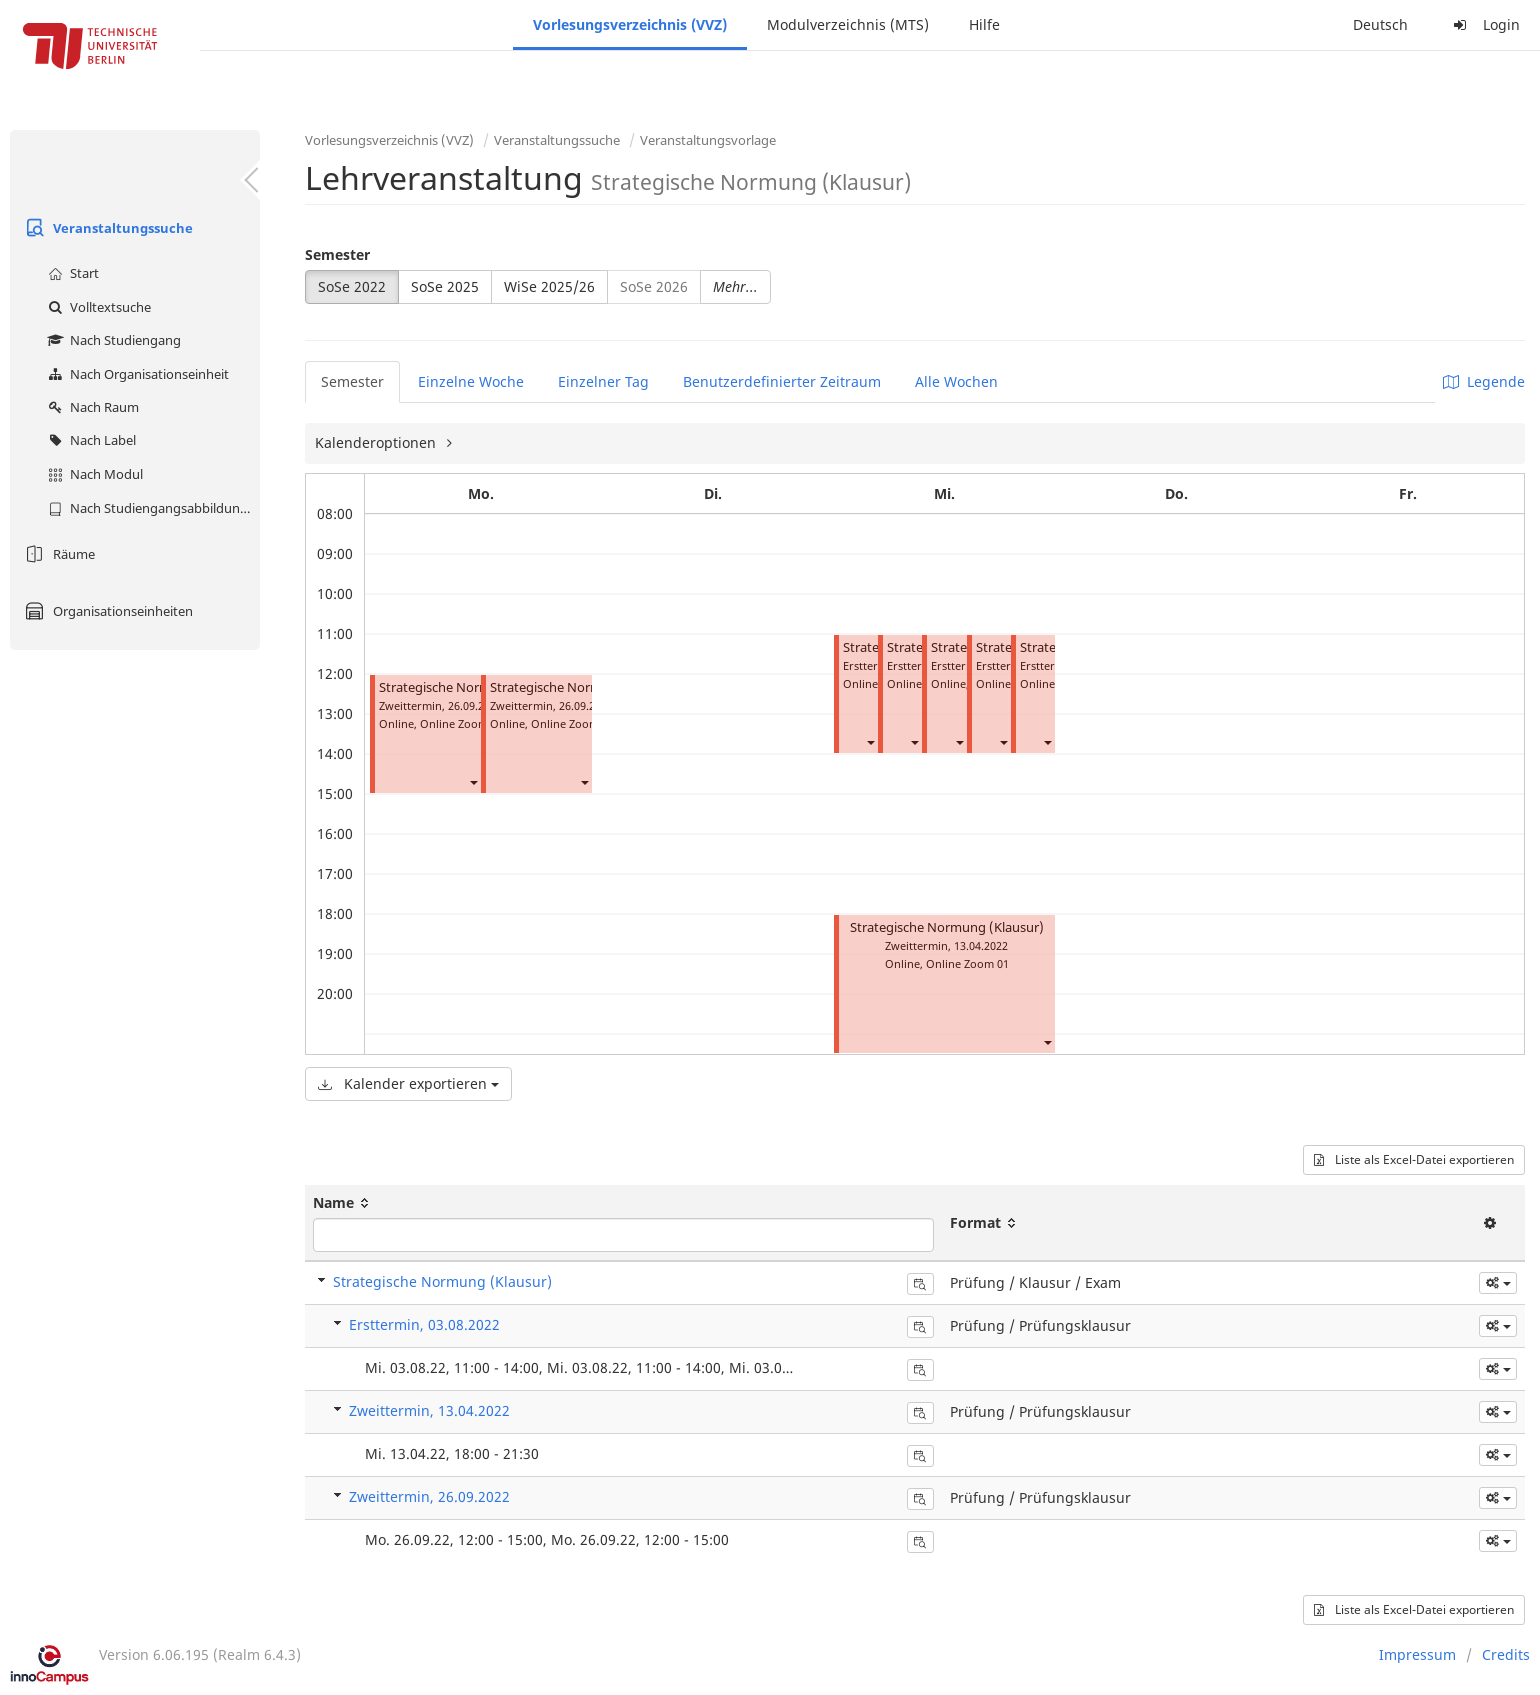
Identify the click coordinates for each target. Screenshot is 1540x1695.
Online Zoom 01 (967, 963)
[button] (473, 781)
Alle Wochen (956, 381)
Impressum (1417, 1654)
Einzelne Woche (471, 381)
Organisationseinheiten (106, 611)
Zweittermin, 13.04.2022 (429, 1410)
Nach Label (89, 440)
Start (71, 273)
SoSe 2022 (352, 286)
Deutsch (1380, 24)
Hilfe (984, 24)
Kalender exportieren (408, 1083)
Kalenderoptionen (377, 442)
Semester (337, 254)
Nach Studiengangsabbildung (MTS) (151, 508)
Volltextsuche (97, 307)
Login (1484, 24)
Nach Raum (91, 407)
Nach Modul (93, 474)
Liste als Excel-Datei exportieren (1414, 1159)
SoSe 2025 (445, 286)
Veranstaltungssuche (106, 228)
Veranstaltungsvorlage (708, 140)
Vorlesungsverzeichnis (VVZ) (630, 24)
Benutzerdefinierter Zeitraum (782, 381)
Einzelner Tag (603, 381)
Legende (1484, 381)
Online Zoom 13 (572, 723)
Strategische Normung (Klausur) (476, 687)
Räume (57, 554)
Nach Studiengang (112, 340)
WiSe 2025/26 (549, 286)
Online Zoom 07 (461, 723)
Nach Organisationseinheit (136, 374)
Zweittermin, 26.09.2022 (429, 1496)
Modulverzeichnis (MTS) (848, 24)
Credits (1506, 1654)
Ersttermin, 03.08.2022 (424, 1324)
